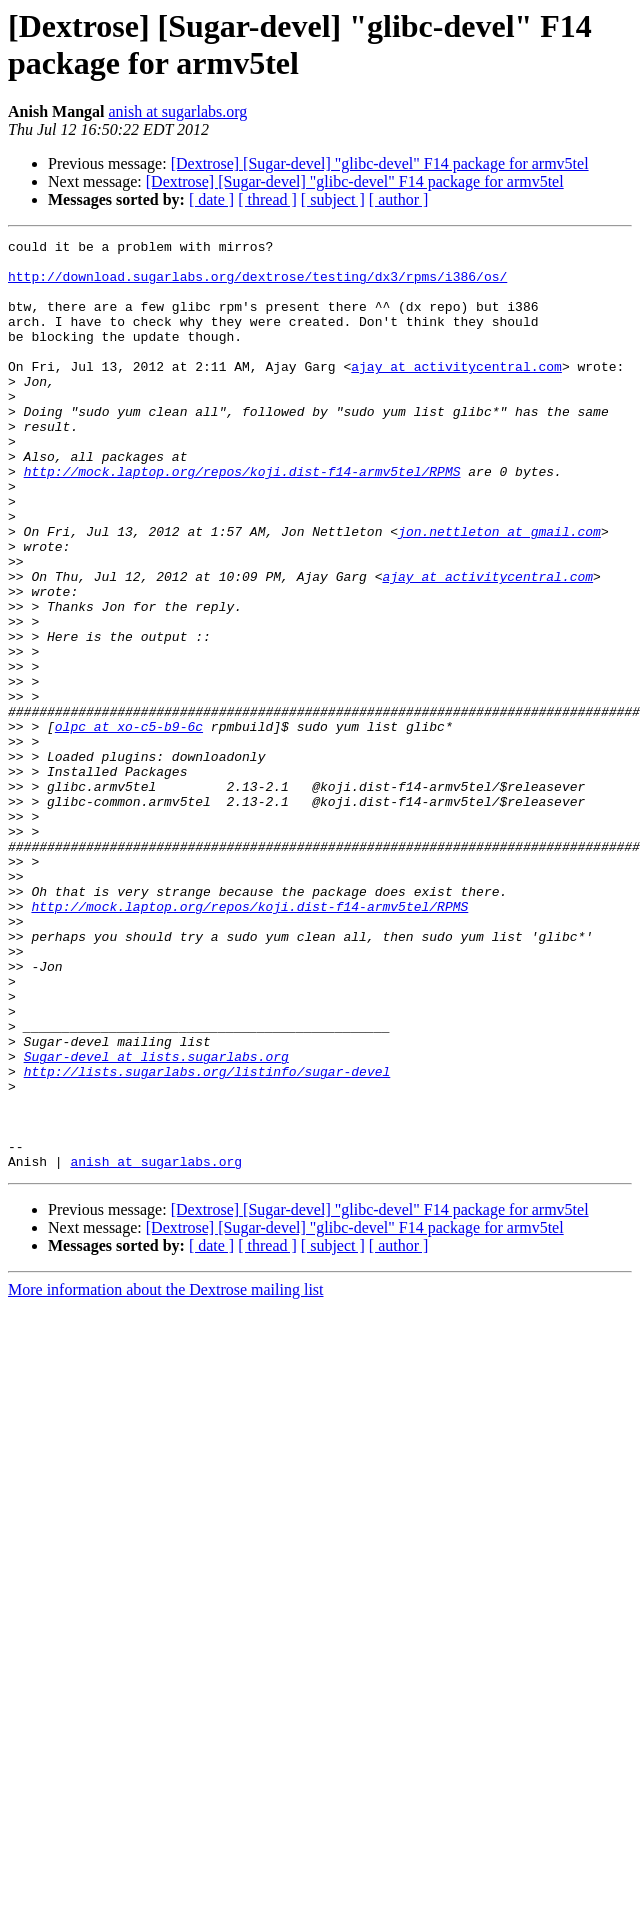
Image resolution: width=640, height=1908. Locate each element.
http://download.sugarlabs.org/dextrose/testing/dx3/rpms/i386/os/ (257, 285)
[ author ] (399, 199)
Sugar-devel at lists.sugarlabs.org (156, 1221)
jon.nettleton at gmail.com (499, 591)
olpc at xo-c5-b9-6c (129, 825)
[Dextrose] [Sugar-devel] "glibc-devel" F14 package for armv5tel (380, 163)
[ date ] (211, 199)
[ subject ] (333, 199)
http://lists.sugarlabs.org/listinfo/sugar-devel (207, 1239)
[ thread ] (267, 199)
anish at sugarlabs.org (177, 111)
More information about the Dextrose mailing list (166, 1475)
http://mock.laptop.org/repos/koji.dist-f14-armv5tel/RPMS (242, 519)
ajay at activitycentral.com (456, 393)
